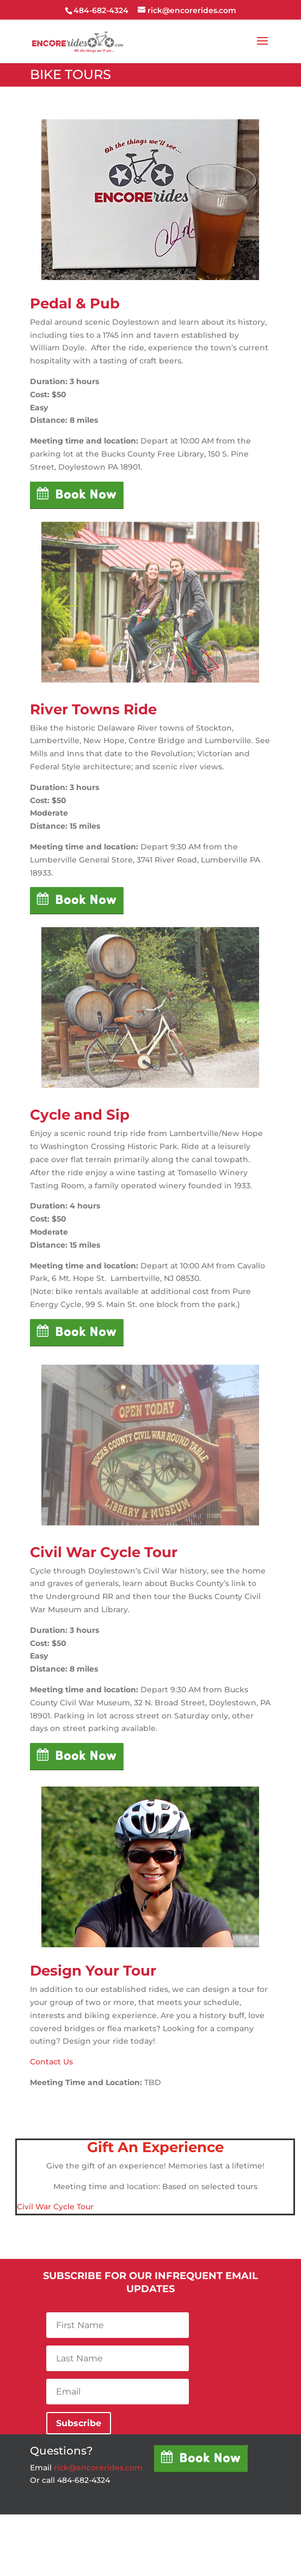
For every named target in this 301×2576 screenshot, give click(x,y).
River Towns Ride (93, 709)
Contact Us (51, 2062)
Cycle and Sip (80, 1114)
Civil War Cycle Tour (103, 1552)
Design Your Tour (93, 1970)
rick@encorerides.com (98, 2467)
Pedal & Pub (75, 303)
